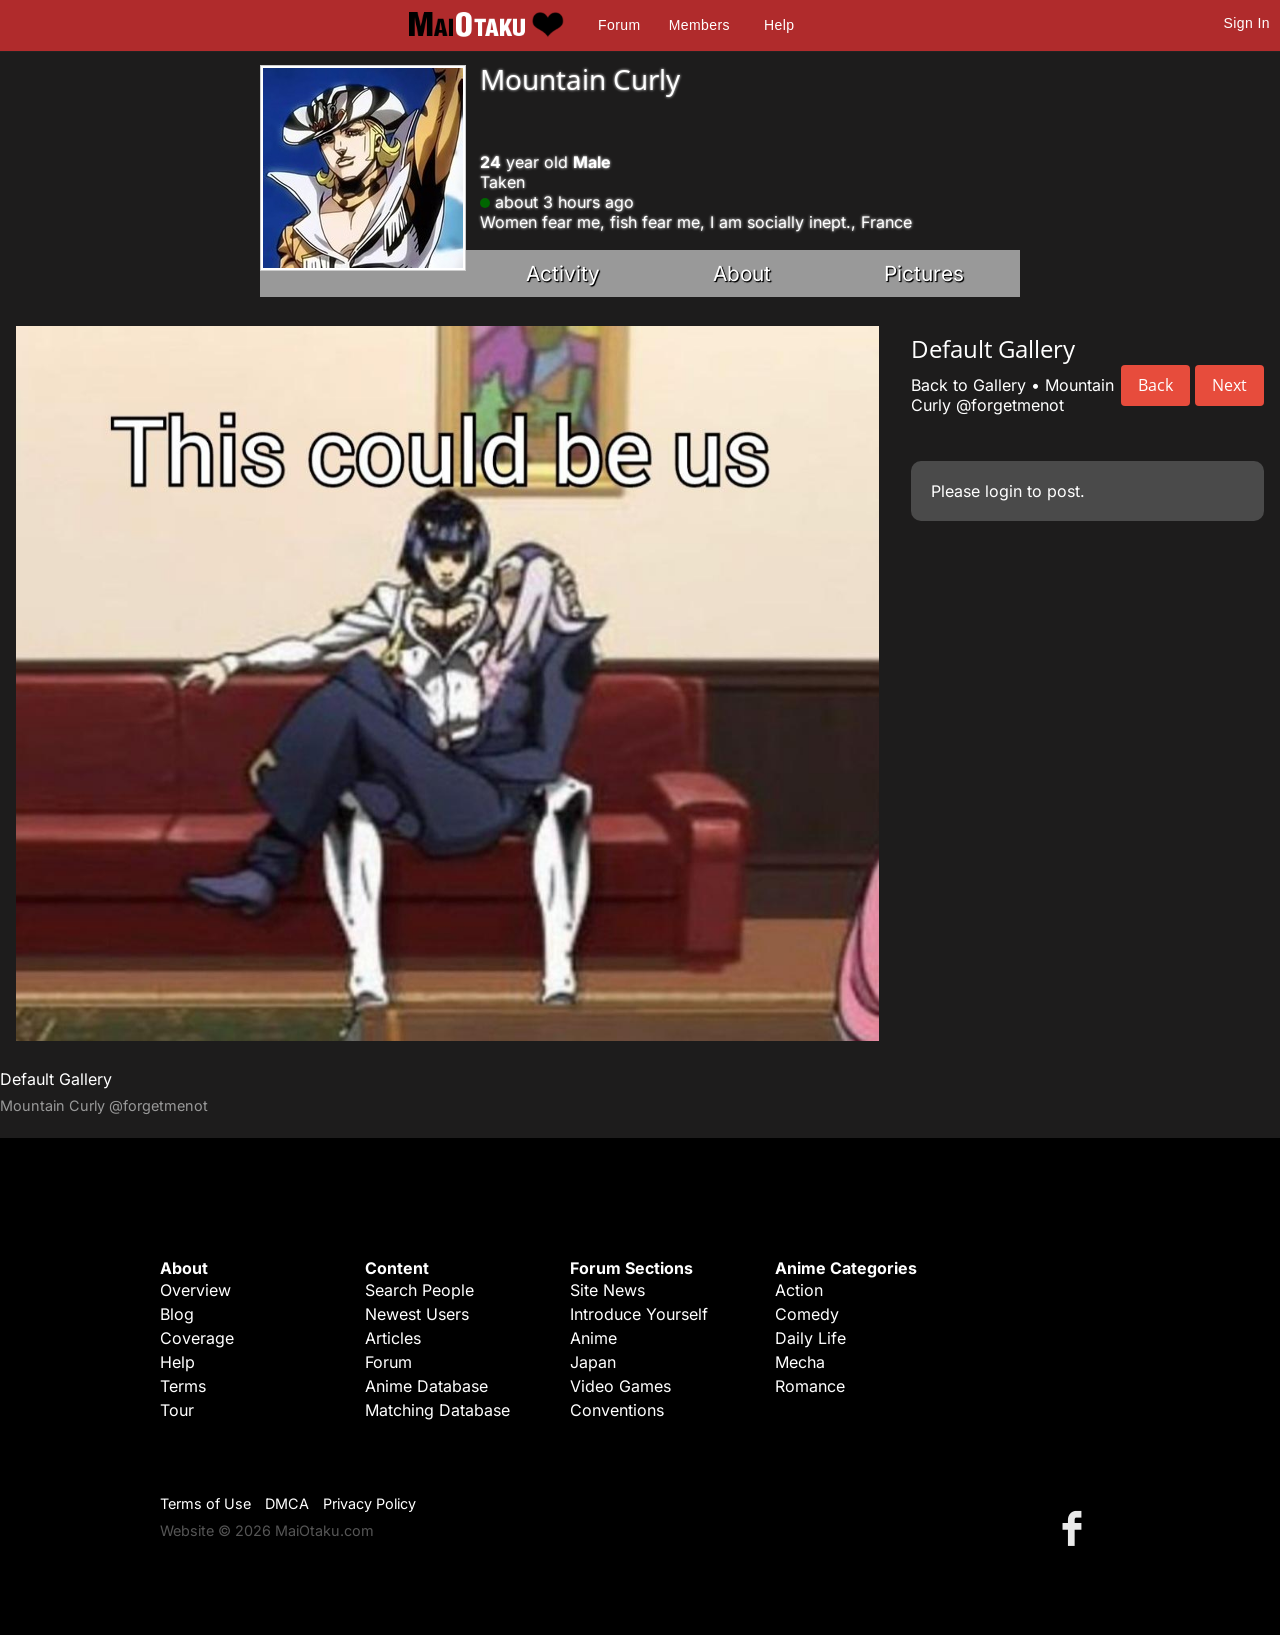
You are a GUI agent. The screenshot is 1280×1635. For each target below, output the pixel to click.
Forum (619, 25)
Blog (177, 1314)
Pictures (924, 273)
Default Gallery (56, 1079)
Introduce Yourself (639, 1314)
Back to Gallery (968, 385)
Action (799, 1290)
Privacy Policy (369, 1503)
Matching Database (437, 1410)
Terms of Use (205, 1503)
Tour (177, 1410)
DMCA (287, 1503)
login (1003, 491)
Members (699, 25)
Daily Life (810, 1338)
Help (779, 25)
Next (1229, 385)
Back (1155, 385)
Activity (563, 273)
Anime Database (426, 1386)
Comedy (807, 1314)
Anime (593, 1338)
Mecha (800, 1362)
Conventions (617, 1410)
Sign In (1247, 23)
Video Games (620, 1386)
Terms (183, 1386)
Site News (607, 1290)
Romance (810, 1386)
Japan (593, 1362)
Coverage (197, 1338)
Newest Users (417, 1314)
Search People (419, 1290)
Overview (195, 1290)
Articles (393, 1338)
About (742, 273)
